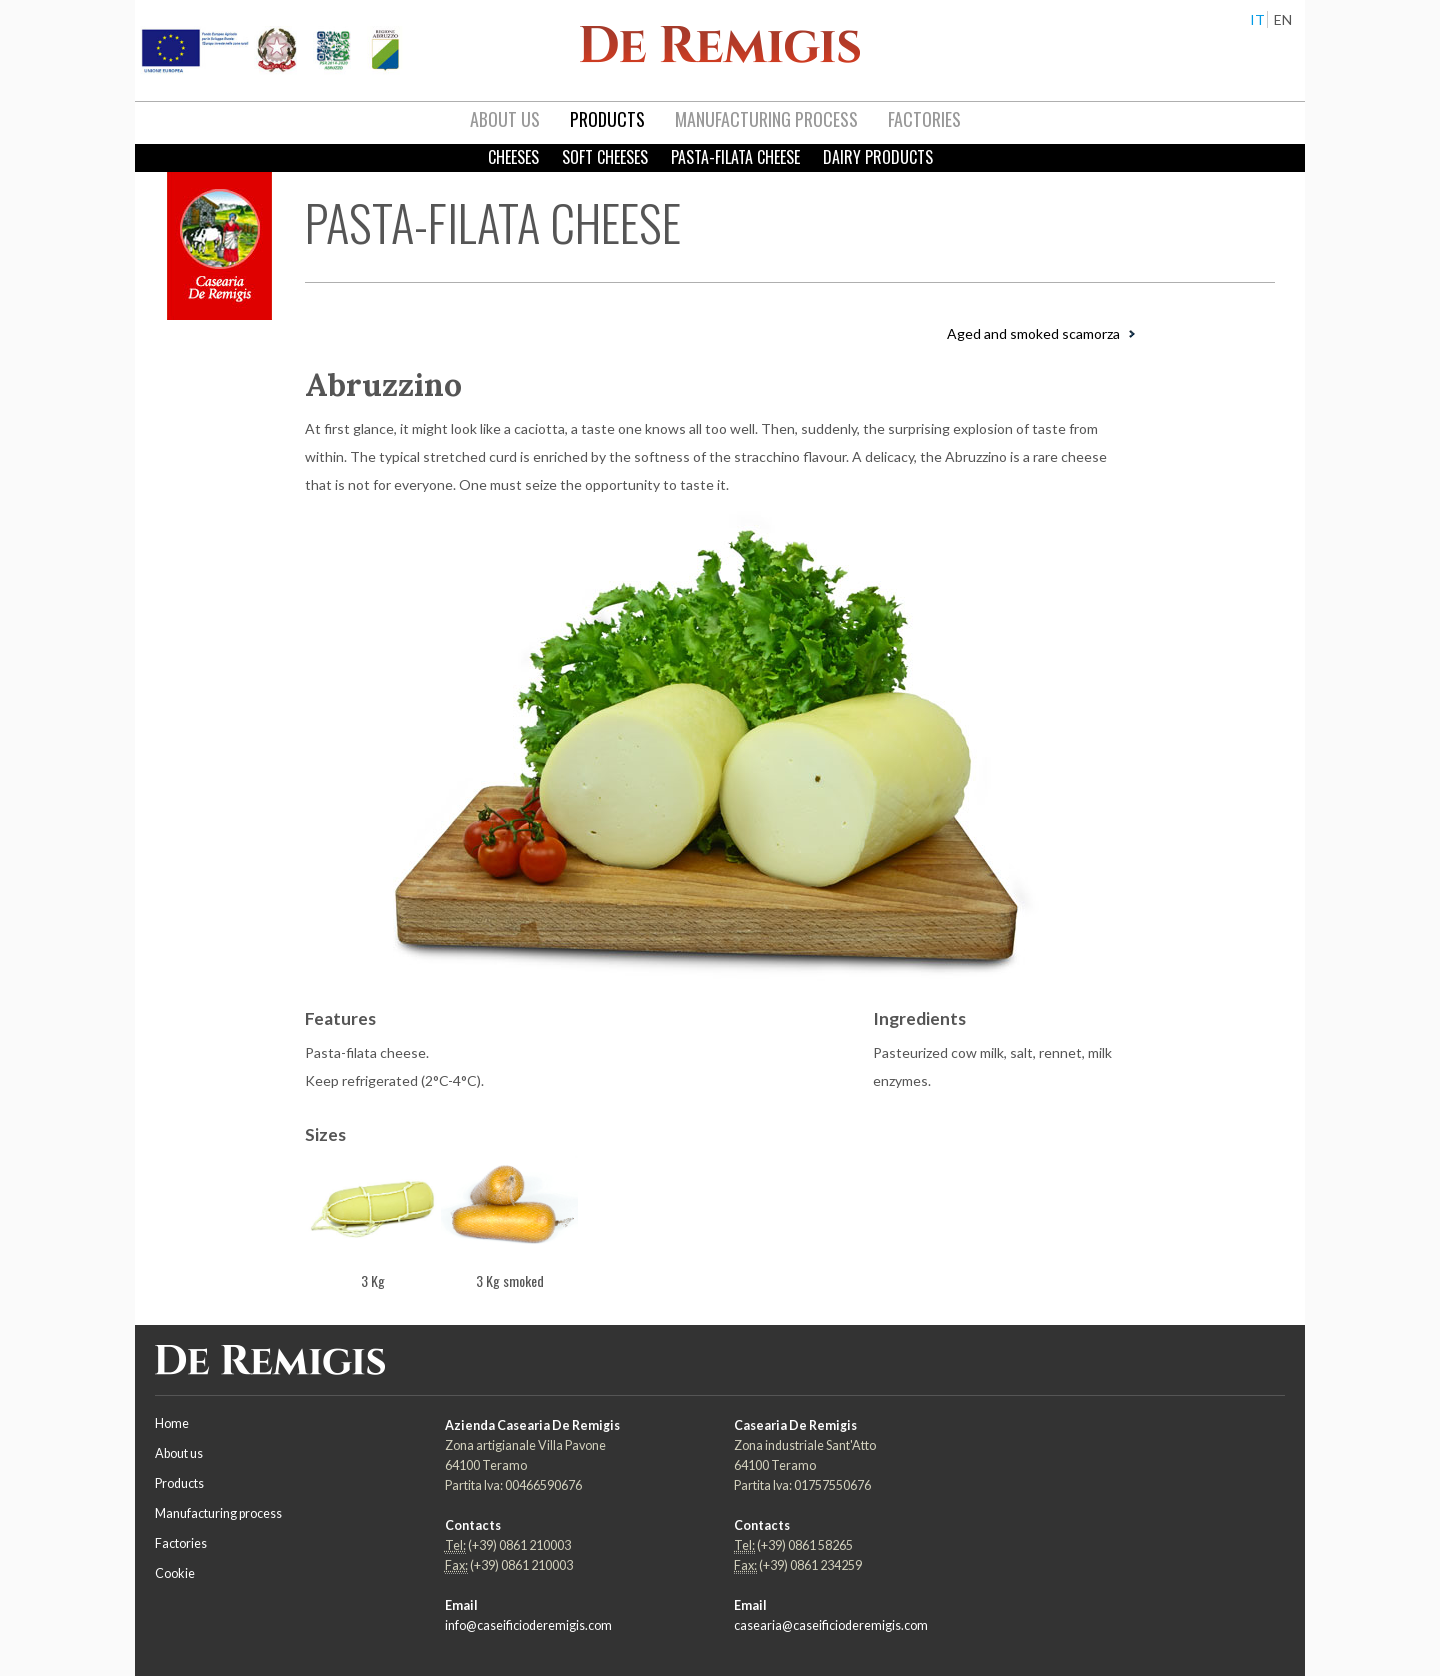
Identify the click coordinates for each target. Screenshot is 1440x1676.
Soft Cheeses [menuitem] (605, 157)
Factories (181, 1543)
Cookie (175, 1573)
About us (179, 1453)
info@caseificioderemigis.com (528, 1625)
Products (179, 1483)
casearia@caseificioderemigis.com (831, 1625)
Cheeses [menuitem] (513, 157)
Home (172, 1423)
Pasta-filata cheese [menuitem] (735, 157)
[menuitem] (505, 120)
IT (1257, 19)
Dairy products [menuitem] (878, 157)
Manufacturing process (218, 1513)
